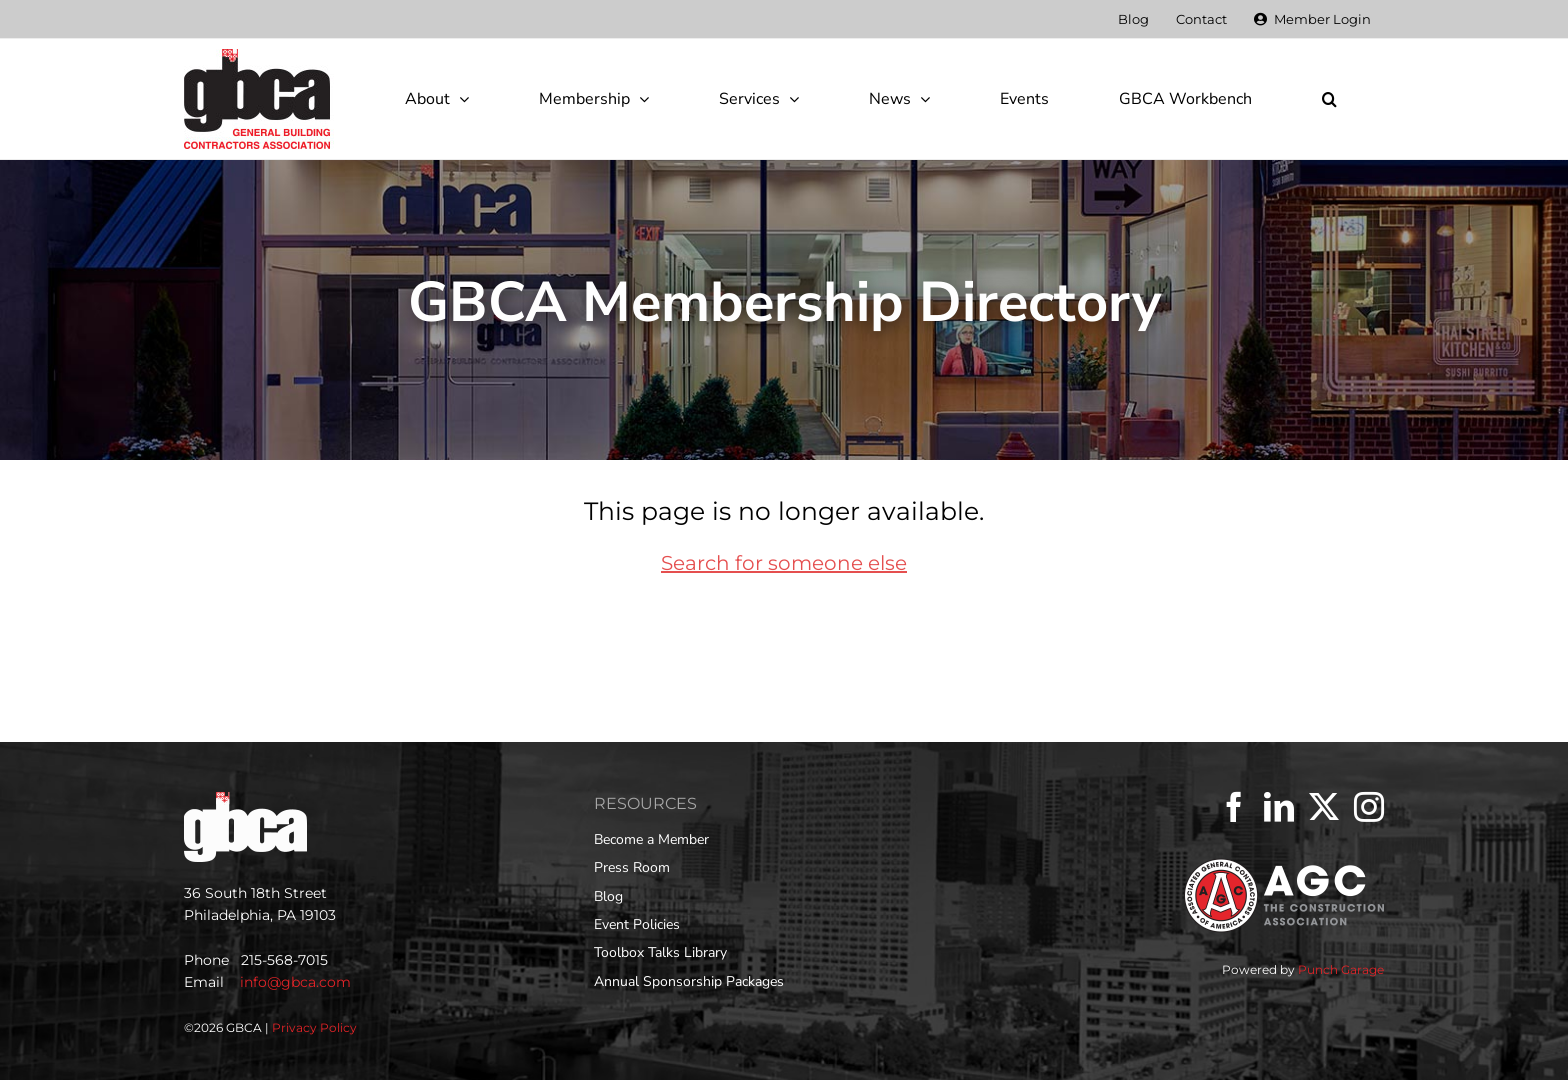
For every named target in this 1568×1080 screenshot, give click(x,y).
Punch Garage (1341, 969)
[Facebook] (1234, 807)
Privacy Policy (314, 1027)
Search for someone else (784, 563)
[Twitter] (1324, 807)
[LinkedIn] (1279, 807)
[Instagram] (1369, 807)
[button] (1329, 99)
